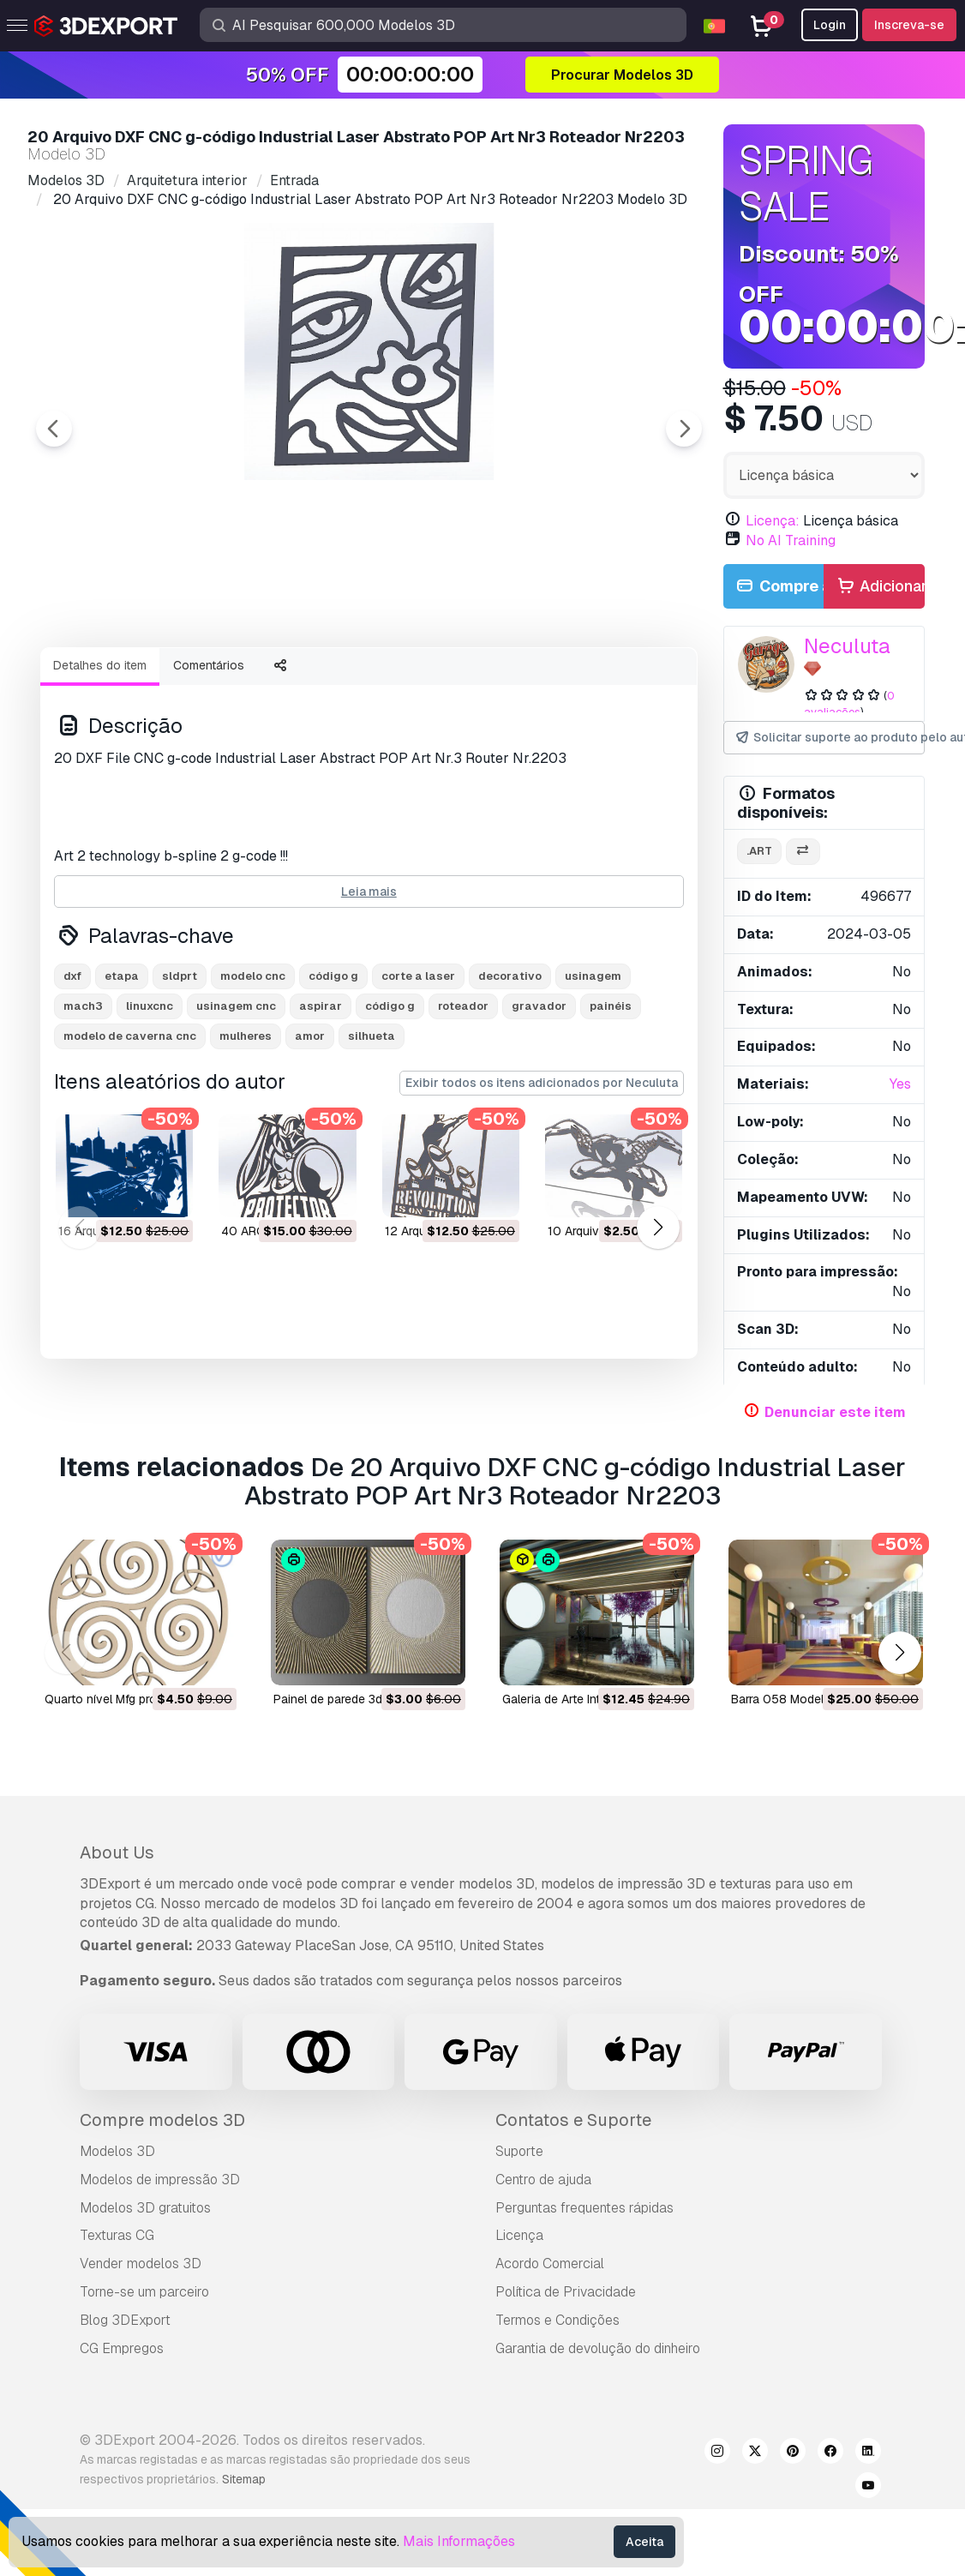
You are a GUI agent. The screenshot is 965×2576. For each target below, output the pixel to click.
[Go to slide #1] (126, 679)
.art (759, 851)
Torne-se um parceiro (144, 2339)
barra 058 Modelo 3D (790, 1746)
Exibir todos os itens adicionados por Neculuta (541, 1177)
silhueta (371, 1130)
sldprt (179, 1070)
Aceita (644, 2541)
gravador (539, 1100)
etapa (122, 1070)
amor (310, 1130)
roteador (463, 1100)
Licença (519, 2283)
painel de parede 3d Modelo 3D (359, 1746)
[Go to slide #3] (346, 679)
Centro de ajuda (543, 2227)
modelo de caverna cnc (129, 1130)
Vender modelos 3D (140, 2311)
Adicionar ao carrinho (880, 586)
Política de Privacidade (565, 2339)
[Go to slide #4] (456, 679)
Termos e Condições (557, 2367)
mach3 (83, 1100)
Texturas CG (117, 2283)
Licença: (773, 521)
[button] (658, 1322)
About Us (117, 1899)
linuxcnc (149, 1100)
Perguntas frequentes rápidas (584, 2255)
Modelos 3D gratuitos (145, 2255)
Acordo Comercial (549, 2311)
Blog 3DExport (125, 2367)
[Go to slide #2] (236, 679)
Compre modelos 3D (162, 2167)
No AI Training (791, 540)
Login (829, 25)
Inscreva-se (909, 25)
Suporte (519, 2198)
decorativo (510, 1070)
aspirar (320, 1100)
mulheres (245, 1130)
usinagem (593, 1070)
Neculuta (847, 646)
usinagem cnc (236, 1100)
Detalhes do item (100, 759)
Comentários (208, 759)
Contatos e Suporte (573, 2167)
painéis (611, 1100)
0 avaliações (850, 703)
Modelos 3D (117, 2198)
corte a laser (418, 1070)
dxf (72, 1070)
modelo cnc (252, 1070)
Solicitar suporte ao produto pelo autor (830, 738)
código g (333, 1070)
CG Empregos (122, 2396)
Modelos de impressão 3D (160, 2227)
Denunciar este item (835, 1412)
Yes (900, 1084)
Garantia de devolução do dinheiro (597, 2396)
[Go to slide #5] (565, 679)
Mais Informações (459, 2541)
